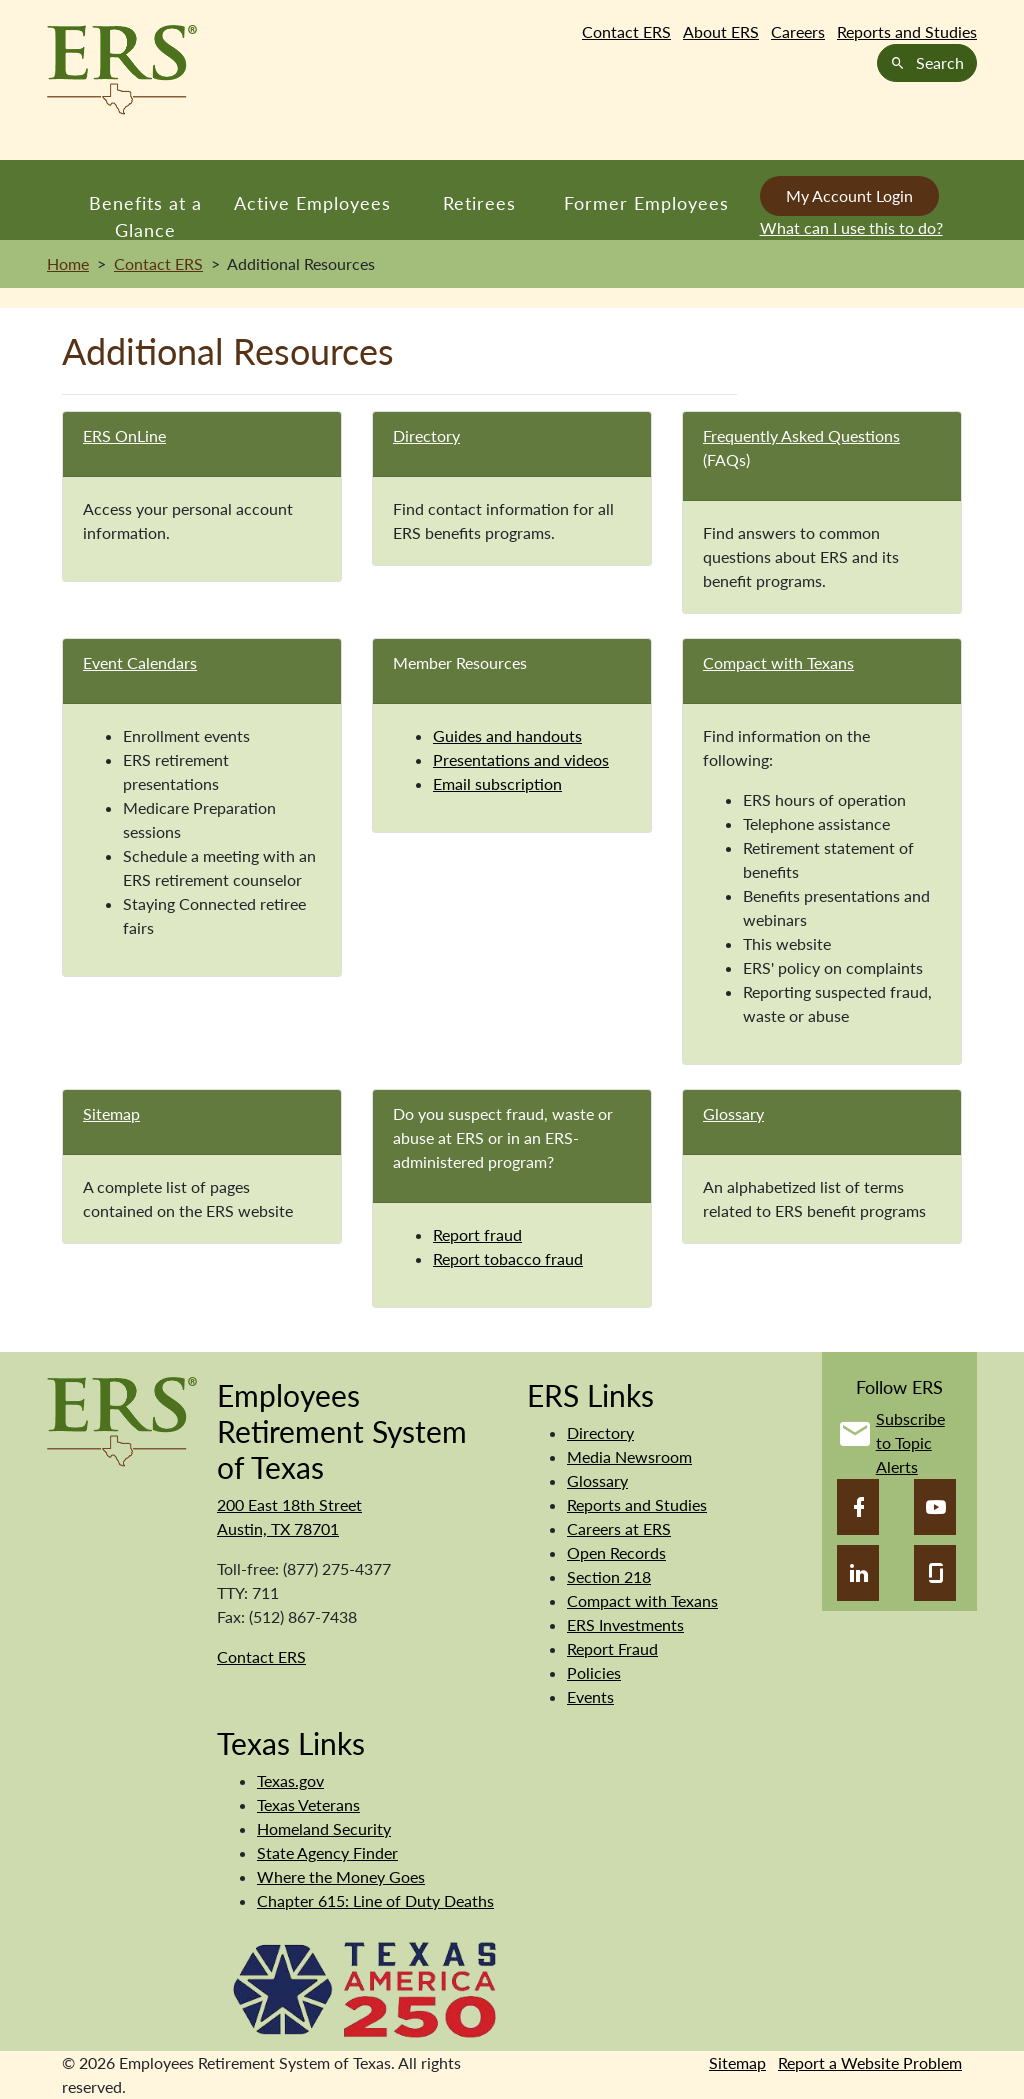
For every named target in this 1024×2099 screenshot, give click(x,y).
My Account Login (849, 195)
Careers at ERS (619, 1528)
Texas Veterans (308, 1804)
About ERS (721, 31)
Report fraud (477, 1234)
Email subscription (497, 783)
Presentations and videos (521, 759)
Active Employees (312, 203)
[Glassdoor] (935, 1573)
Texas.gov (290, 1780)
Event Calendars (140, 662)
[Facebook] (858, 1507)
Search (927, 62)
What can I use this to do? (851, 227)
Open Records (616, 1552)
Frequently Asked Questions (801, 435)
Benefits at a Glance (145, 216)
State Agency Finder (327, 1852)
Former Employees (646, 203)
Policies (594, 1672)
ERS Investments (625, 1624)
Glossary (733, 1113)
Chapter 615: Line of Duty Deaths (375, 1900)
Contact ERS (626, 31)
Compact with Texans (778, 662)
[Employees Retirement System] (122, 1419)
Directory (426, 435)
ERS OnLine (124, 435)
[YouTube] (935, 1507)
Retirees (479, 203)
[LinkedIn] (858, 1573)
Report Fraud (612, 1648)
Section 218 (609, 1576)
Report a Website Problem (870, 2062)
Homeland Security (324, 1828)
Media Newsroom (629, 1456)
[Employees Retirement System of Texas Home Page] (122, 70)
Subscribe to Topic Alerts (910, 1442)
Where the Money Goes (341, 1876)
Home (68, 263)
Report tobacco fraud (508, 1258)
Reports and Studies (907, 31)
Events (590, 1696)
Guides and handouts (507, 735)
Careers (798, 31)
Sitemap (111, 1113)
